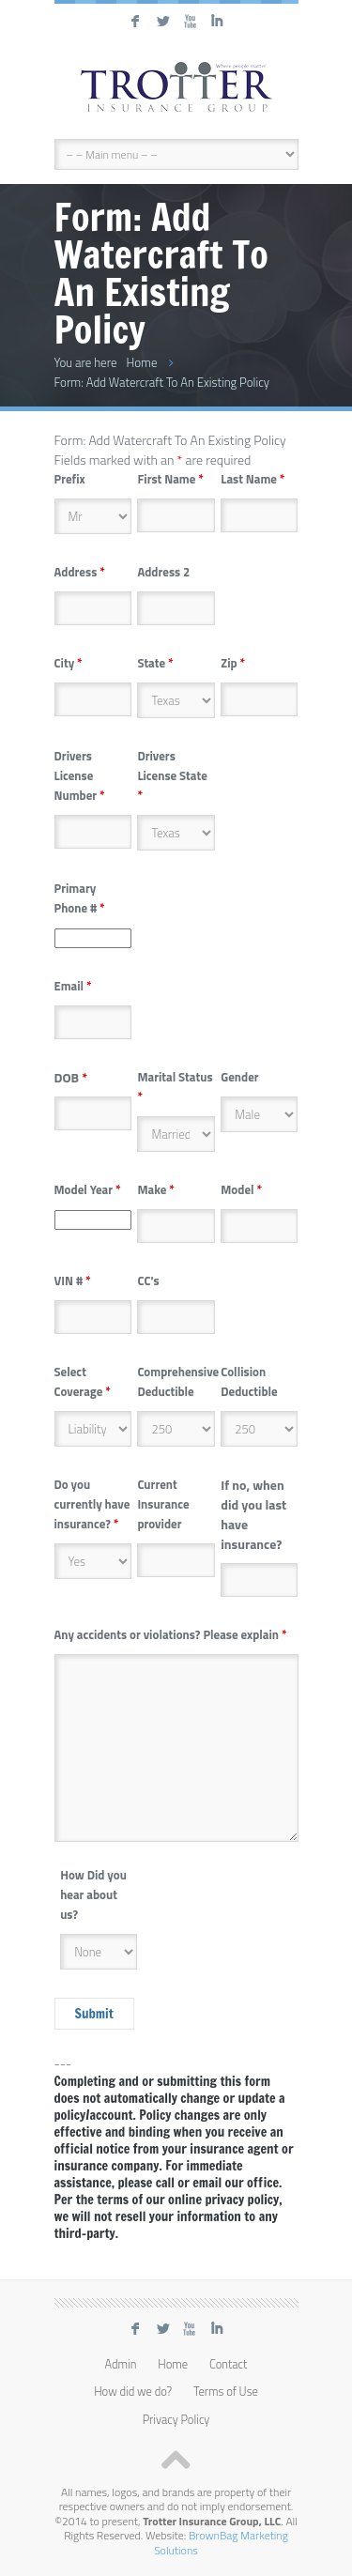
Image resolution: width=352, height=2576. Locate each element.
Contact (228, 2364)
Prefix (69, 478)
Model (241, 1189)
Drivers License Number (79, 775)
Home (141, 362)
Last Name (252, 478)
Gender (239, 1076)
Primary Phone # (79, 898)
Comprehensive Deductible (178, 1381)
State (155, 662)
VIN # (72, 1280)
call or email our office (217, 2182)
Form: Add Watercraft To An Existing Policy (162, 382)
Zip (233, 662)
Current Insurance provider (163, 1504)
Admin (121, 2364)
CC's (148, 1280)
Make (155, 1189)
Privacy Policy (176, 2420)
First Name (170, 478)
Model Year (87, 1189)
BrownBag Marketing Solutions (221, 2542)
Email (73, 985)
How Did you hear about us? (93, 1894)
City (68, 662)
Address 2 (163, 571)
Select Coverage (82, 1381)
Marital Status (174, 1086)
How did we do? (133, 2391)
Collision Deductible (249, 1381)
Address (79, 571)
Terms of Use (225, 2391)
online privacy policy (223, 2199)
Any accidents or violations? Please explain (170, 1634)
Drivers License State (172, 775)
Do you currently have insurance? (92, 1504)
